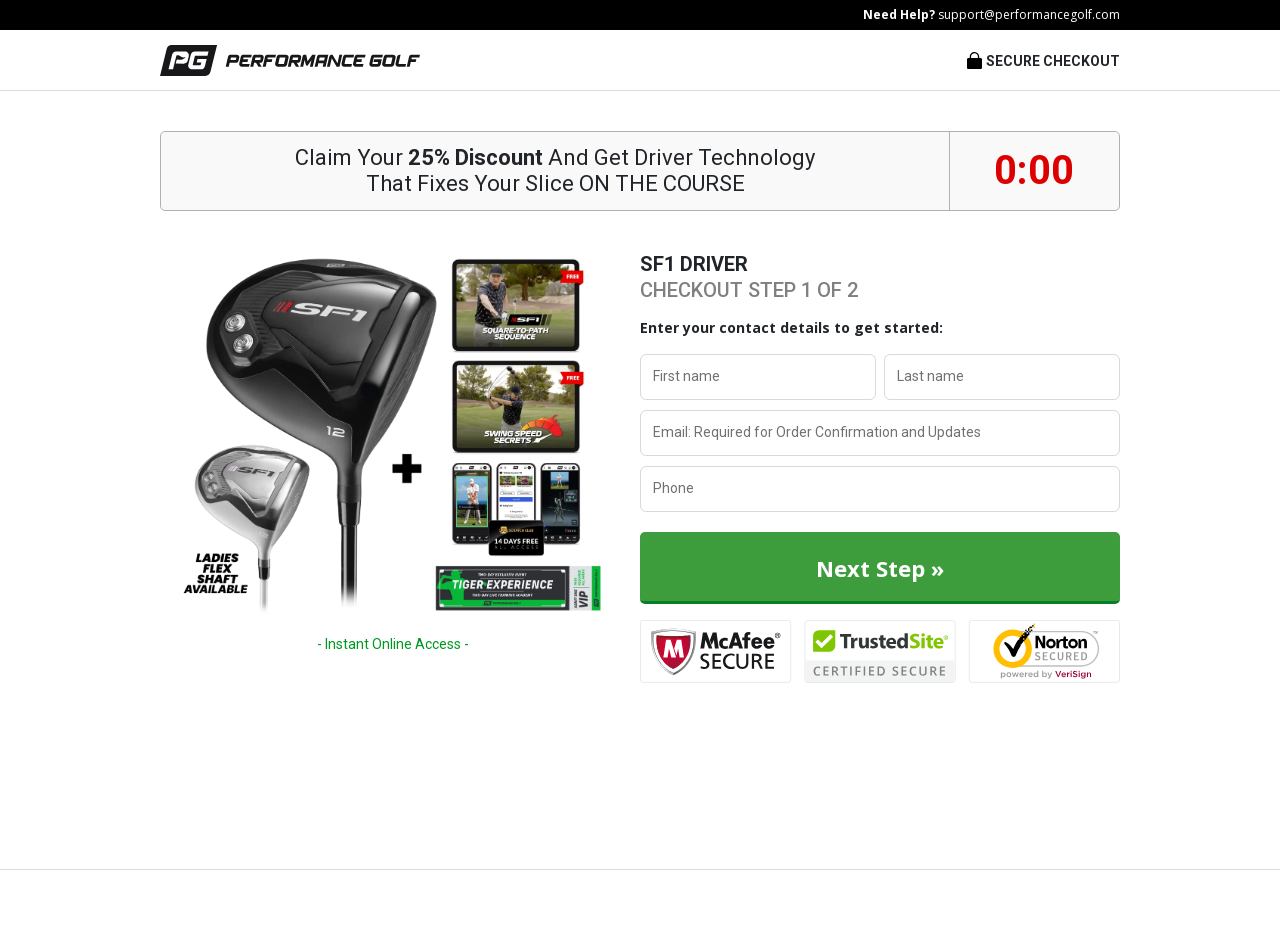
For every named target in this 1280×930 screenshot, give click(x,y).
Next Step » (880, 568)
